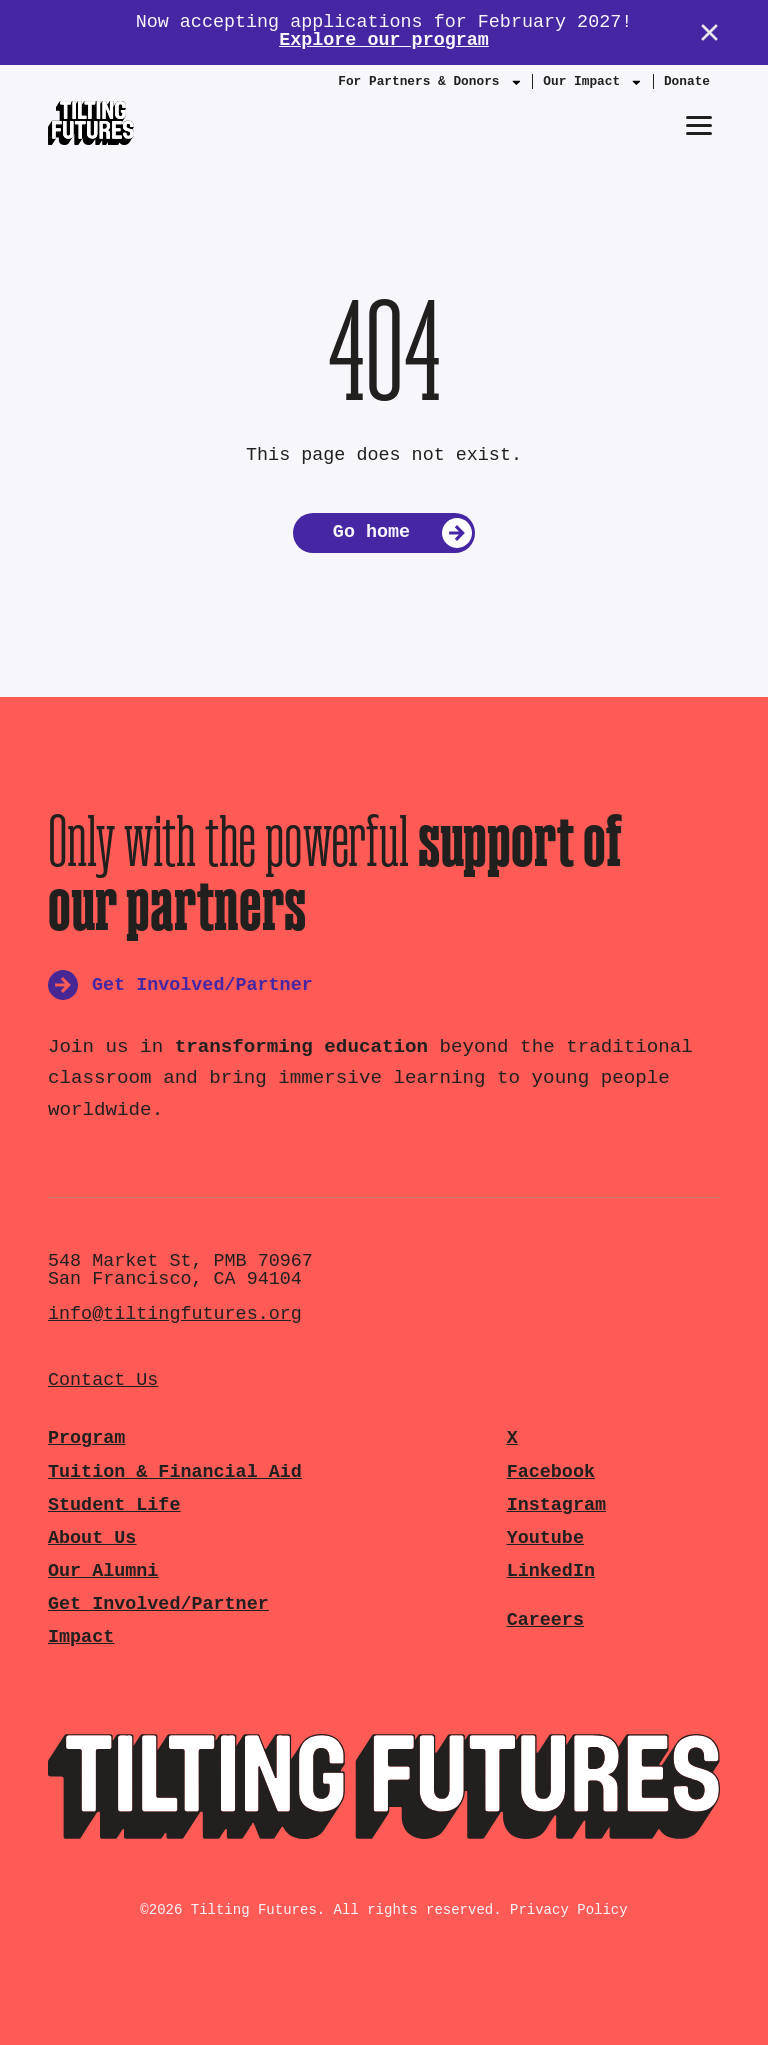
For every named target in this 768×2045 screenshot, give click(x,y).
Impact (81, 1637)
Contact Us (103, 1380)
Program (86, 1438)
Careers (545, 1620)
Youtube (545, 1538)
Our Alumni (103, 1571)
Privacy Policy (569, 1910)
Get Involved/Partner (158, 1604)
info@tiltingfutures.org (175, 1314)
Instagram (556, 1505)
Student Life (114, 1505)
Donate (687, 81)
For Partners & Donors (430, 86)
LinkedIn (551, 1571)
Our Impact (593, 86)
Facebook (551, 1472)
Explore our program (384, 40)
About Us (92, 1538)
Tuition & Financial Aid (175, 1472)
